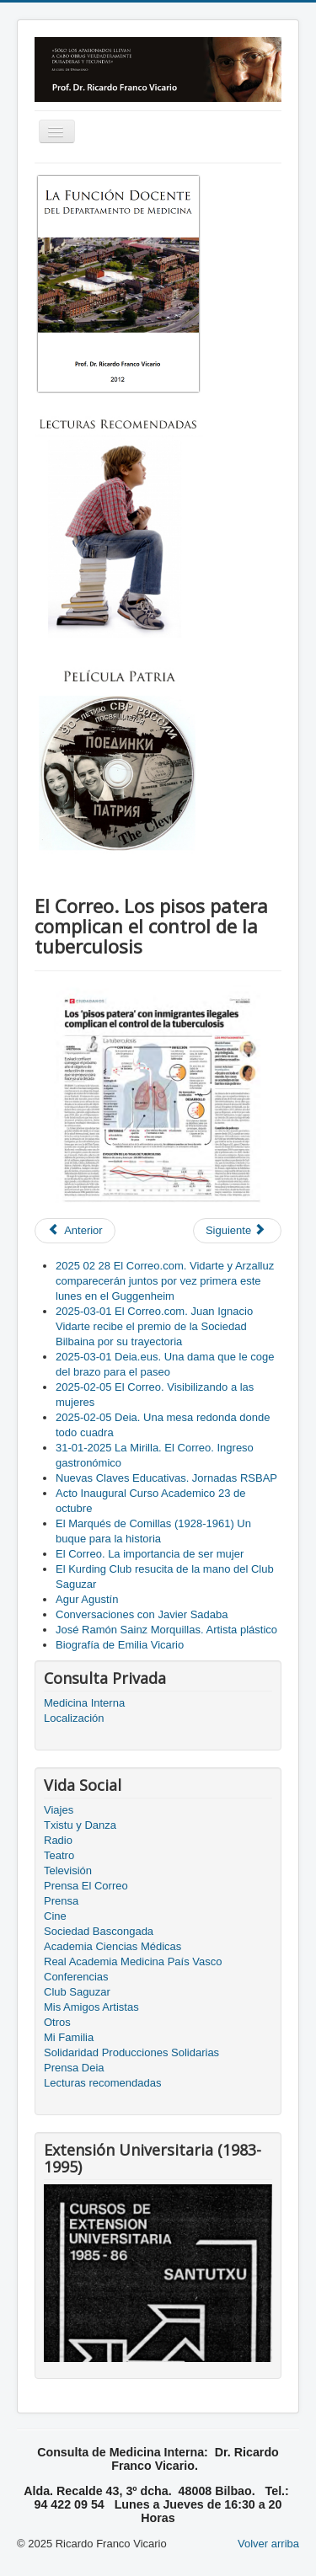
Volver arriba (268, 2543)
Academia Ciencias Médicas (112, 1946)
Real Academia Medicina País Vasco (133, 1961)
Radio (58, 1840)
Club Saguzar (77, 1991)
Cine (55, 1916)
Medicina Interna (84, 1703)
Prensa (61, 1901)
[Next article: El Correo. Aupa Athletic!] (237, 1230)
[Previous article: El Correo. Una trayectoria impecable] (75, 1230)
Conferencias (76, 1976)
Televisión (68, 1870)
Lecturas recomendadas (102, 2082)
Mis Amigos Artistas (91, 2007)
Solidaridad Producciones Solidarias (131, 2052)
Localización (74, 1718)
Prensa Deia (74, 2067)
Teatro (59, 1855)
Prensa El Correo (86, 1885)
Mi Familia (69, 2037)
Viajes (58, 1810)
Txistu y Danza (80, 1825)
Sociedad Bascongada (98, 1931)
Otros (57, 2022)
